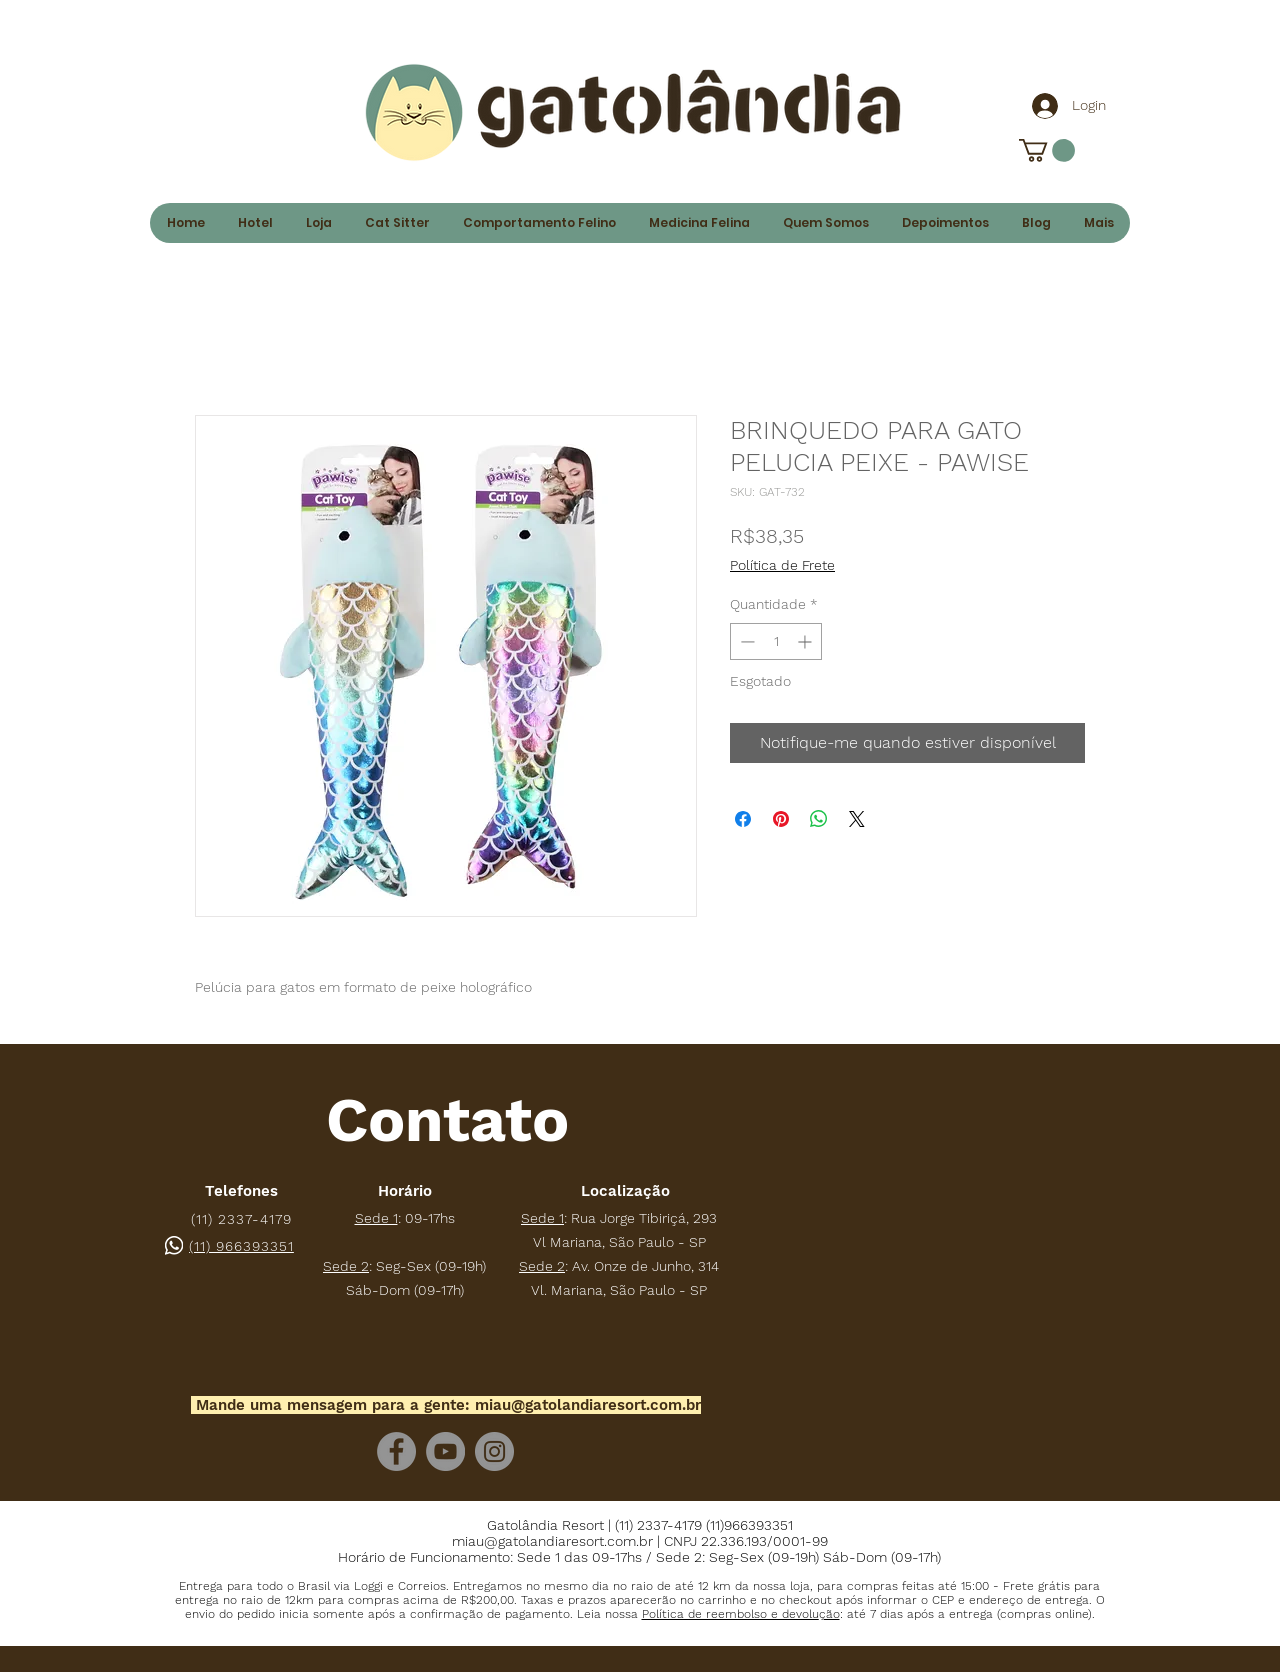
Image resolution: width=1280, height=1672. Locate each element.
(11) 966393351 (241, 1246)
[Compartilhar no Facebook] (743, 819)
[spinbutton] (776, 641)
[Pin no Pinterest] (781, 819)
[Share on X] (857, 819)
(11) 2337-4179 (241, 1219)
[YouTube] (445, 1451)
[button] (741, 1614)
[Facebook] (396, 1451)
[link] (1047, 150)
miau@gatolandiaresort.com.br (588, 1405)
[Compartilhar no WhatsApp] (819, 819)
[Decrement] (745, 641)
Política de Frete (782, 565)
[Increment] (806, 641)
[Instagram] (494, 1451)
